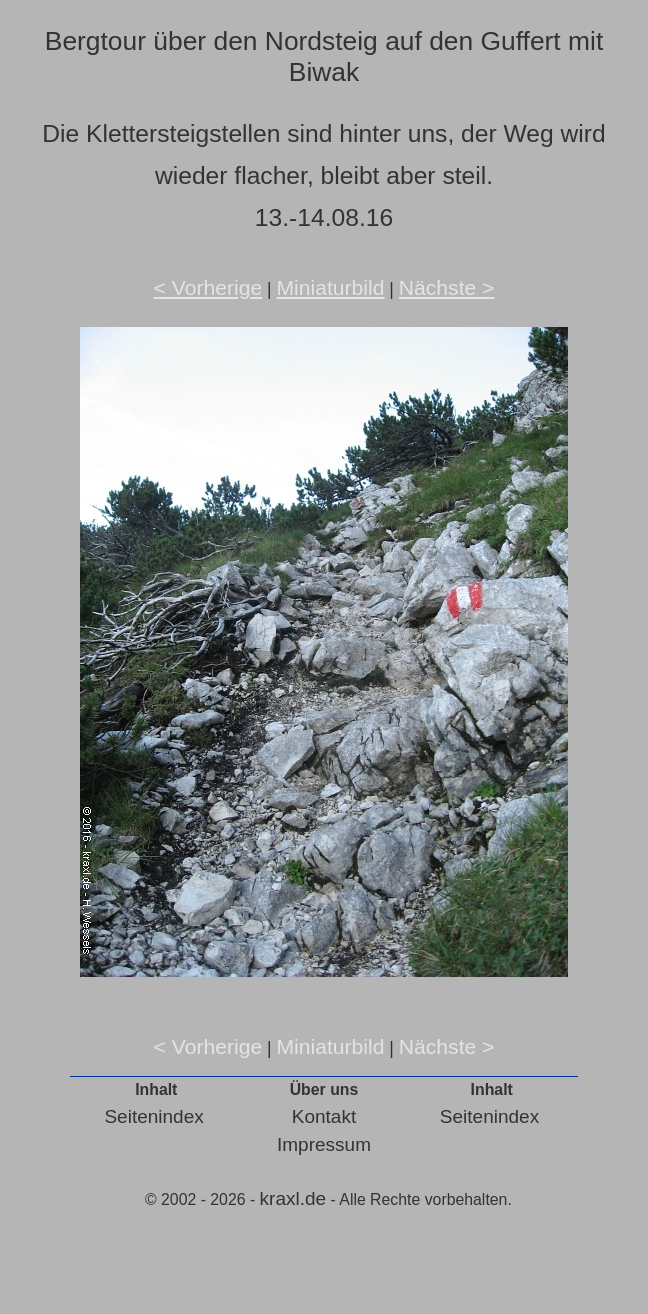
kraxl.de (293, 1198)
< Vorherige (208, 287)
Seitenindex (153, 1116)
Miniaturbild (330, 287)
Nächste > (447, 287)
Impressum (324, 1144)
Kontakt (324, 1116)
